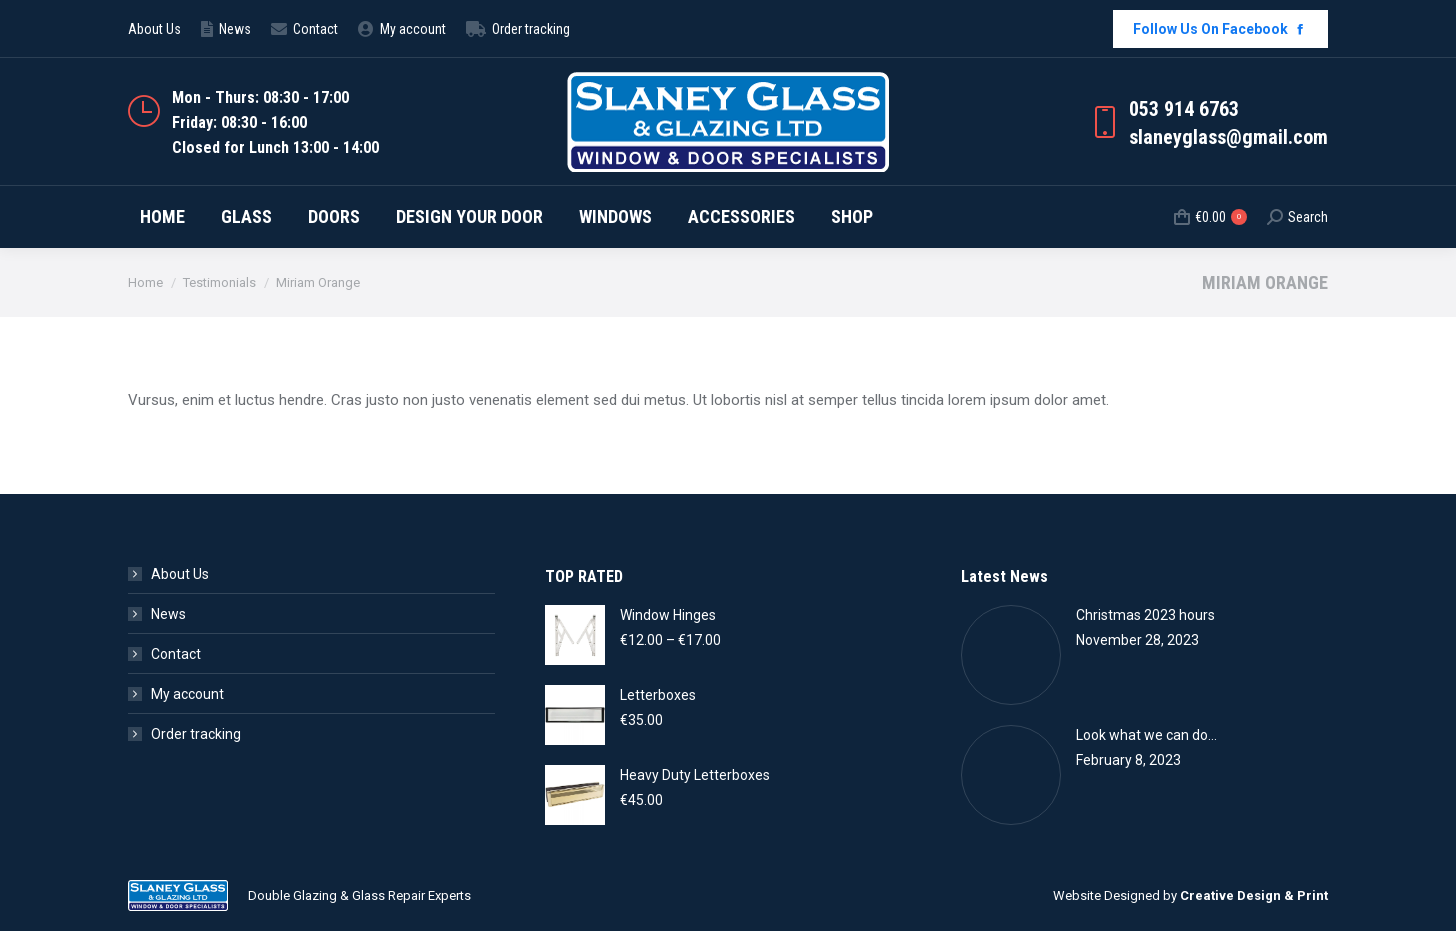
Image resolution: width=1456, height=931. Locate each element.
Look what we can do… (1146, 735)
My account (187, 694)
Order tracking (196, 734)
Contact (176, 654)
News (168, 614)
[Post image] (1011, 655)
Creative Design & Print (1254, 895)
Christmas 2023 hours (1145, 615)
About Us (180, 574)
